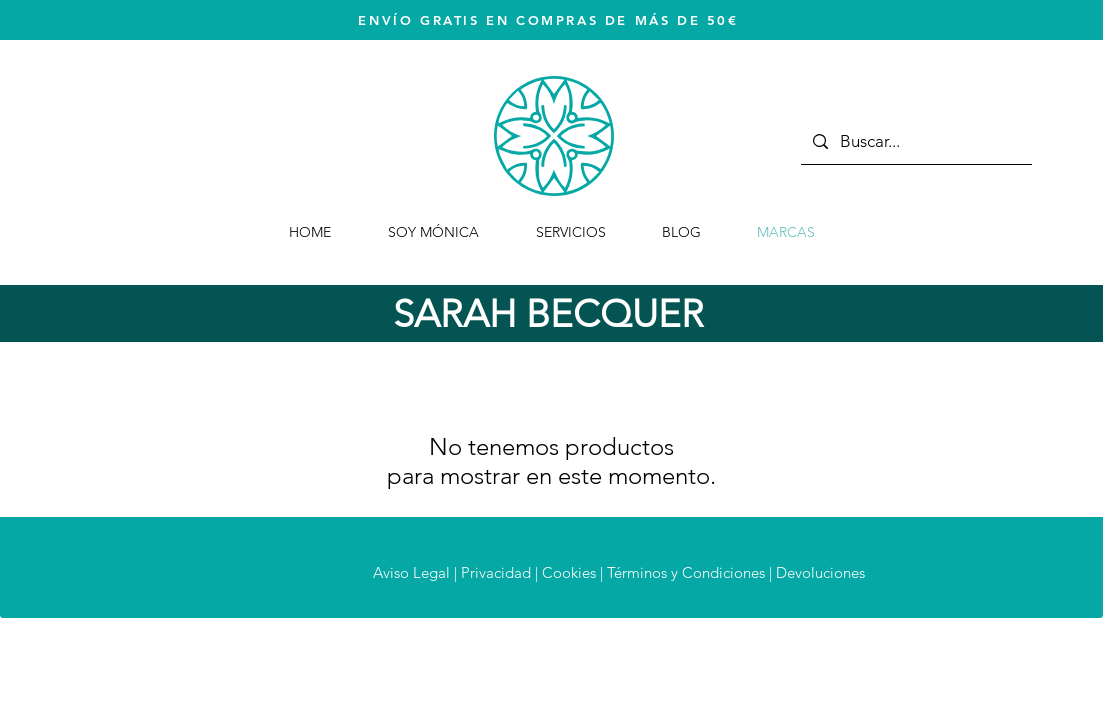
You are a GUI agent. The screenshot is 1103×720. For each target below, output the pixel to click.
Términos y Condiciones (686, 572)
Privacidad (496, 572)
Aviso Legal (411, 572)
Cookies (569, 572)
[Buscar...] (915, 141)
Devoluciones (820, 572)
